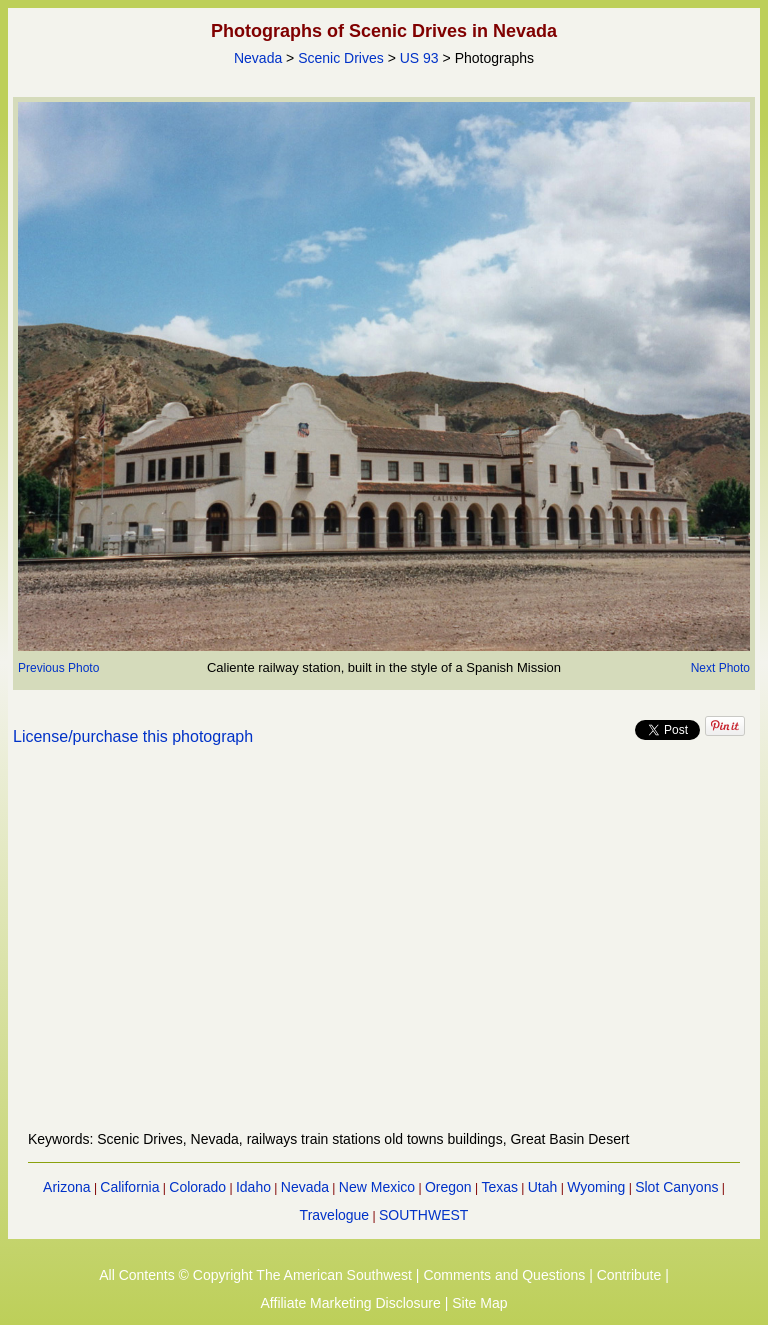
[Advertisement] (384, 950)
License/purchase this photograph (133, 736)
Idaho (253, 1187)
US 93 (419, 58)
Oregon (448, 1187)
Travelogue (335, 1215)
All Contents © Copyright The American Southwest (255, 1275)
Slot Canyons (676, 1187)
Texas (499, 1187)
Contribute (629, 1275)
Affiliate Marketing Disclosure (351, 1303)
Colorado (197, 1187)
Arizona (66, 1187)
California (129, 1187)
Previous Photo (58, 668)
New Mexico (377, 1187)
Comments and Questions (504, 1275)
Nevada (258, 58)
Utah (543, 1187)
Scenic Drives (341, 58)
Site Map (479, 1303)
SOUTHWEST (423, 1215)
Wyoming (596, 1187)
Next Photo (720, 668)
